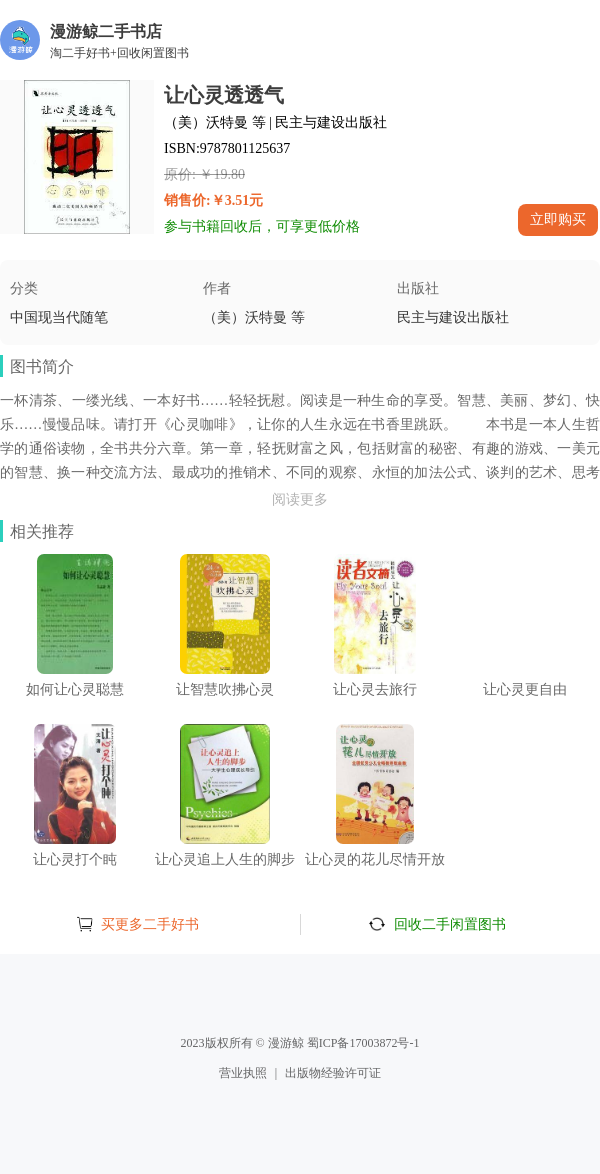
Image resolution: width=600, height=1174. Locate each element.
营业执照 (243, 1073)
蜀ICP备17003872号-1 (363, 1043)
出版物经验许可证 (333, 1073)
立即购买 (558, 219)
